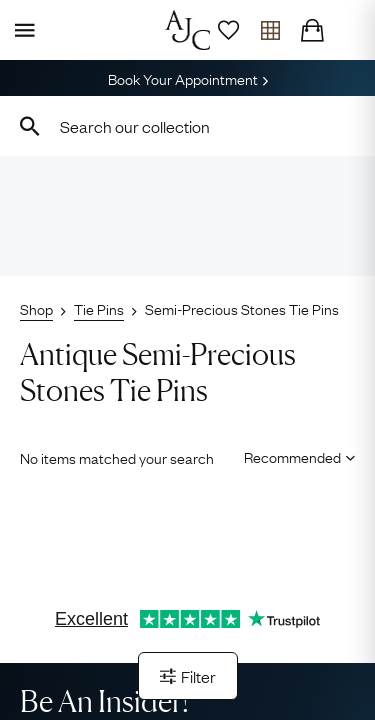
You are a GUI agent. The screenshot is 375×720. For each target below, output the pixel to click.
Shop (36, 308)
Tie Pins (99, 308)
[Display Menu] (21, 30)
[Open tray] (270, 30)
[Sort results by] (292, 456)
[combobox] (187, 126)
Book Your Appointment (188, 78)
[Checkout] (312, 30)
